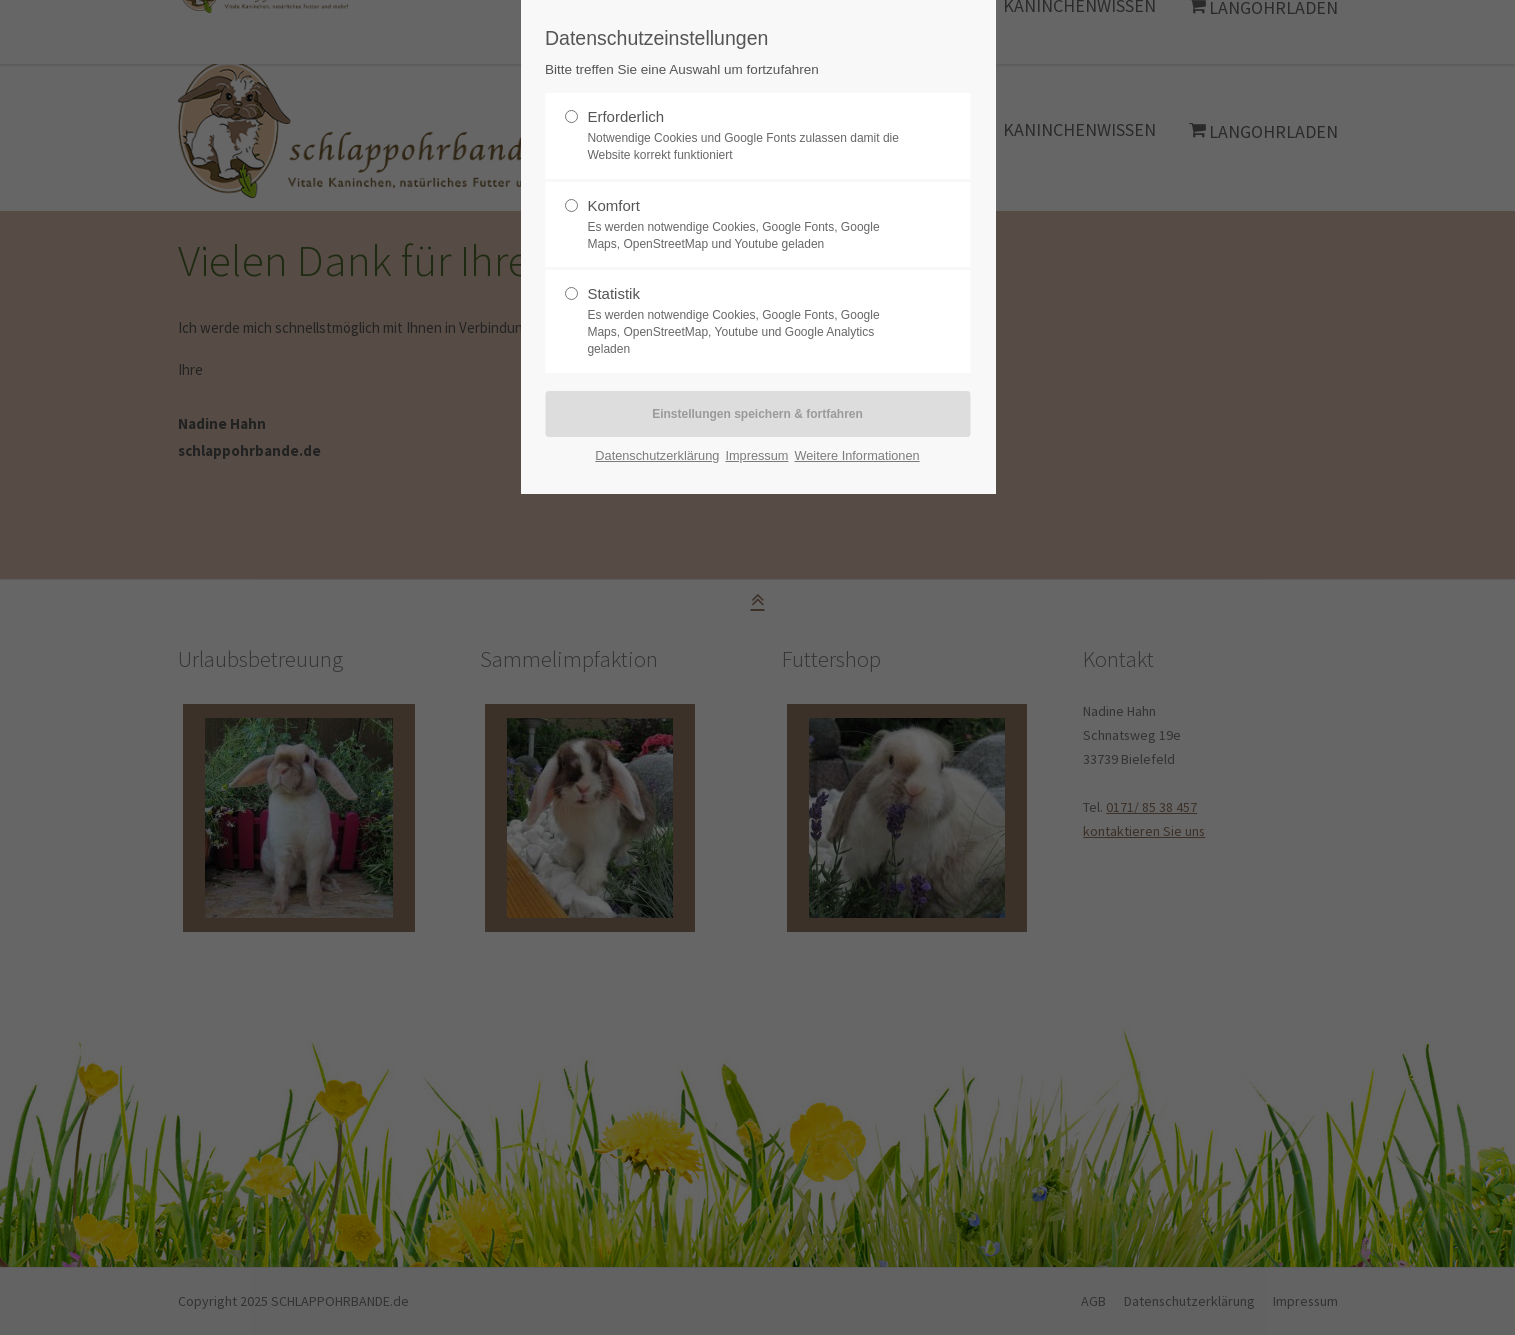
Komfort (613, 205)
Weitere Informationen (856, 455)
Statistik (613, 293)
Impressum (756, 455)
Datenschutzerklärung (657, 455)
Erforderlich (625, 116)
